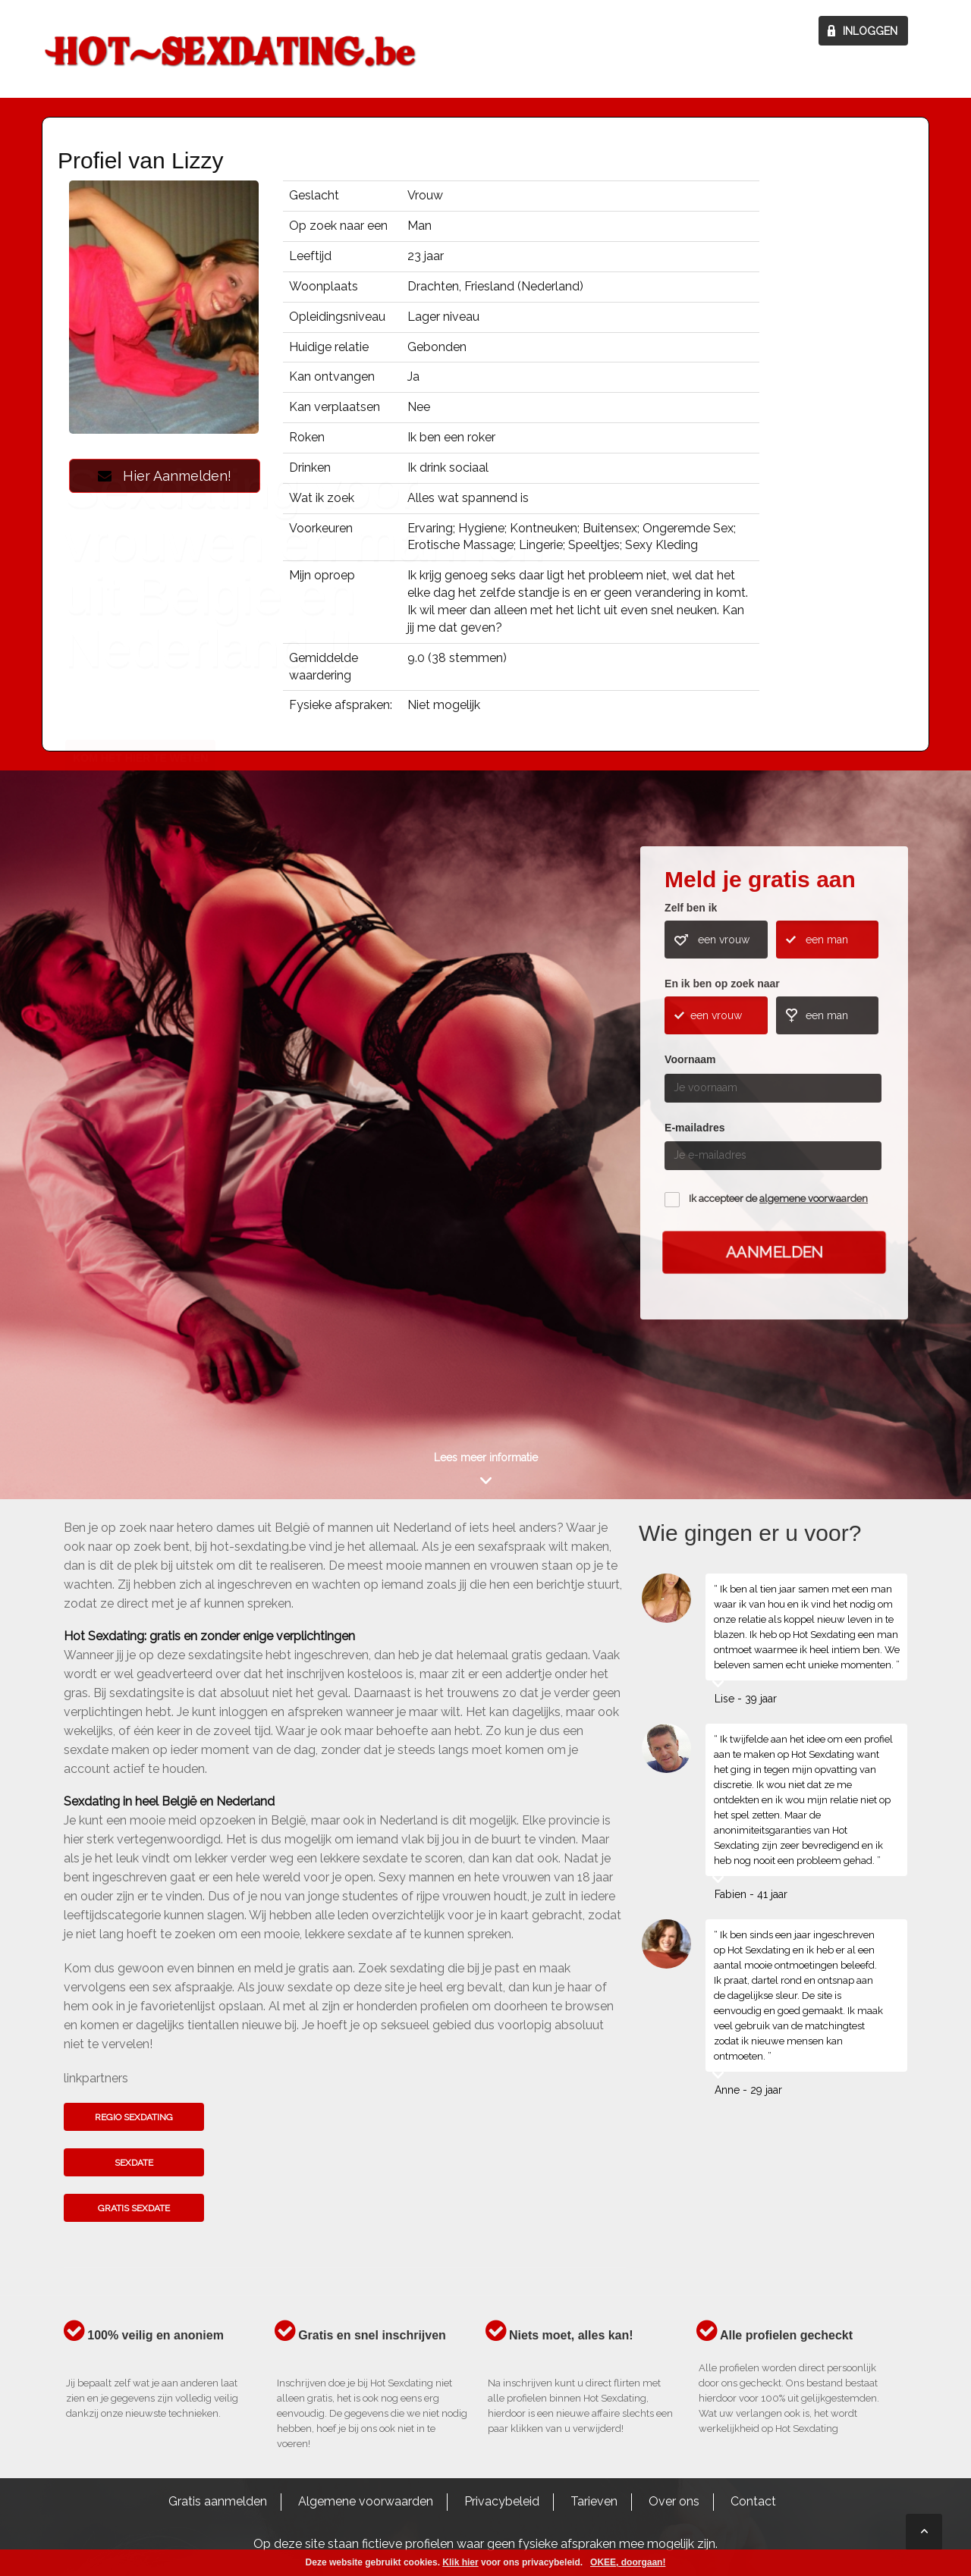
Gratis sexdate (134, 2208)
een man (827, 939)
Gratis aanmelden (217, 2501)
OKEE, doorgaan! (627, 2562)
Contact (753, 2501)
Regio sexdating (134, 2117)
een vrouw (723, 939)
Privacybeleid (501, 2501)
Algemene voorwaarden (365, 2501)
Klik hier (460, 2562)
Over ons (674, 2501)
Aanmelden (774, 1252)
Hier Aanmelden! (164, 476)
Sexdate (134, 2162)
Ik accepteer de (778, 1198)
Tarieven (593, 2501)
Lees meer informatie (486, 1457)
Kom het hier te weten (140, 1127)
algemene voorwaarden (813, 1198)
